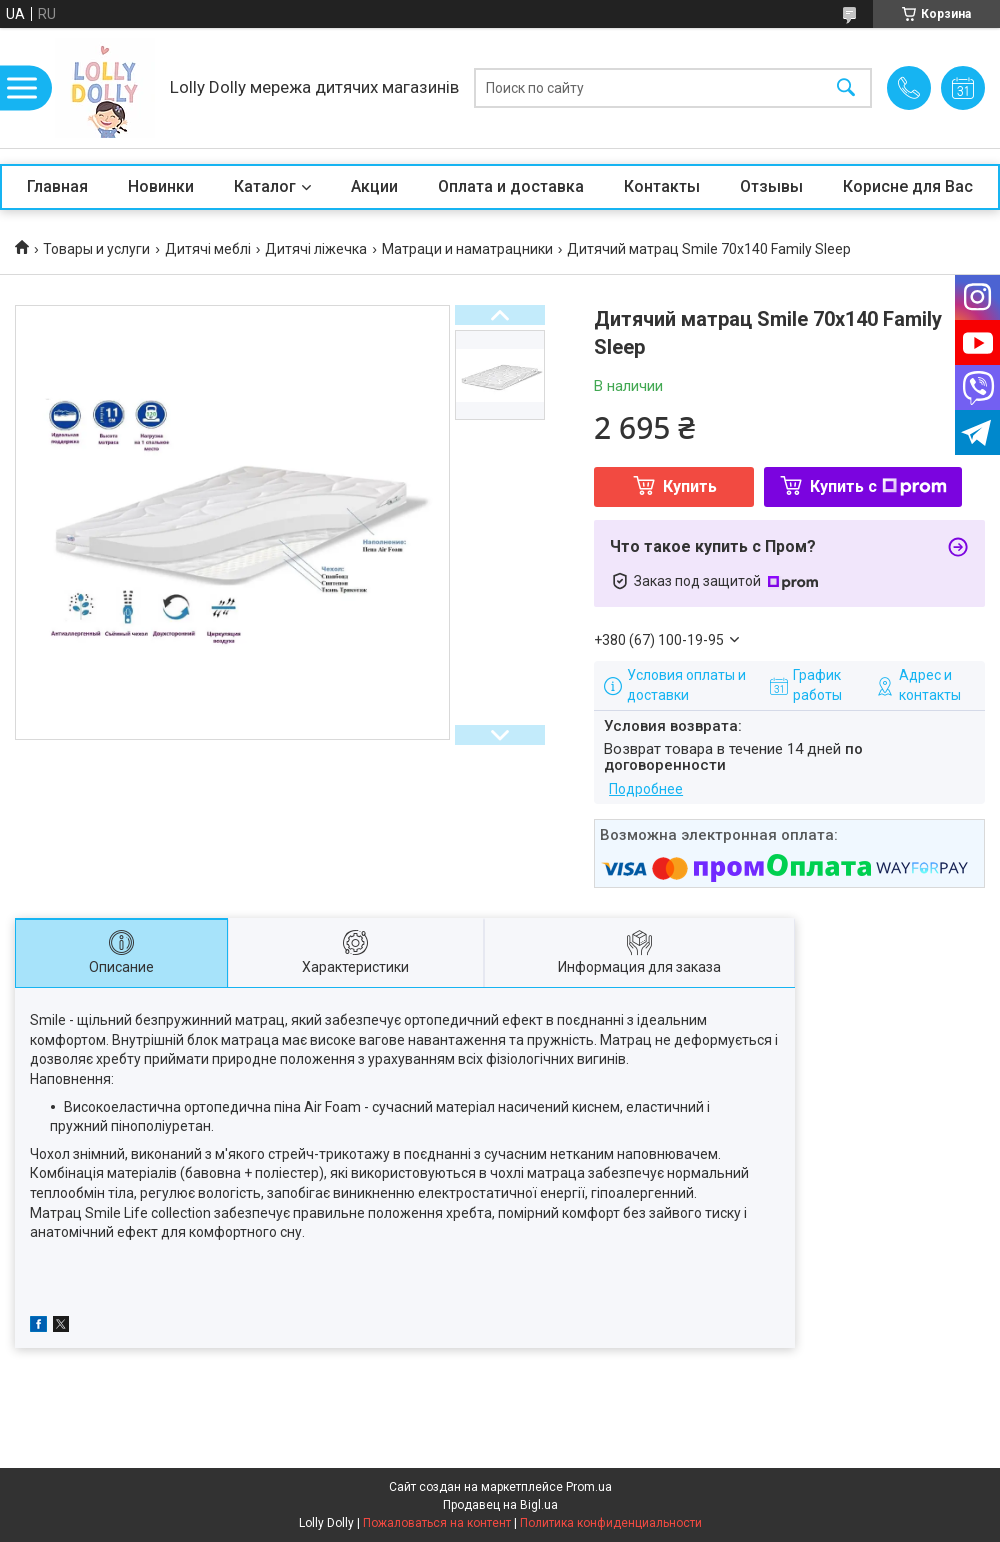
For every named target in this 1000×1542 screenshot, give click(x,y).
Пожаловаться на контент (437, 1523)
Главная (57, 186)
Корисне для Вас (908, 186)
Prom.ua (589, 1487)
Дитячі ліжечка (316, 249)
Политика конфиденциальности (611, 1523)
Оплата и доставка (511, 186)
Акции (374, 186)
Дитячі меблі (208, 249)
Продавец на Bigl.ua (500, 1505)
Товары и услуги (96, 249)
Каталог (265, 186)
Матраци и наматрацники (467, 249)
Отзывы (771, 186)
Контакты (662, 186)
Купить (690, 486)
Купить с (878, 486)
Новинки (161, 186)
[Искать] (846, 88)
